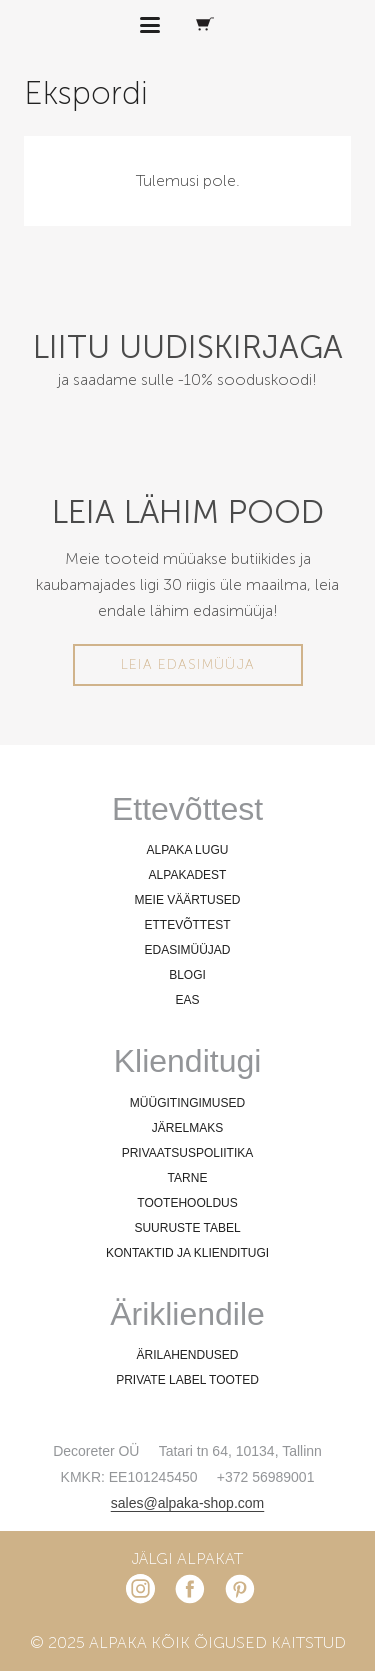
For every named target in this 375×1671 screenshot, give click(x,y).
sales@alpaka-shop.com (188, 1503)
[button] (151, 25)
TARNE (188, 1178)
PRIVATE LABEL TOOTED (187, 1380)
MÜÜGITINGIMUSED (187, 1103)
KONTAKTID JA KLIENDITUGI (187, 1253)
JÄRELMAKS (187, 1128)
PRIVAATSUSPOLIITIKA (188, 1153)
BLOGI (187, 975)
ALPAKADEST (188, 875)
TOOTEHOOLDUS (187, 1203)
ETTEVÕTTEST (187, 925)
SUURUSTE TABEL (187, 1228)
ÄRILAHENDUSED (187, 1355)
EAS (187, 1000)
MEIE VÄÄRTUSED (188, 900)
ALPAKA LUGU (188, 850)
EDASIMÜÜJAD (187, 950)
